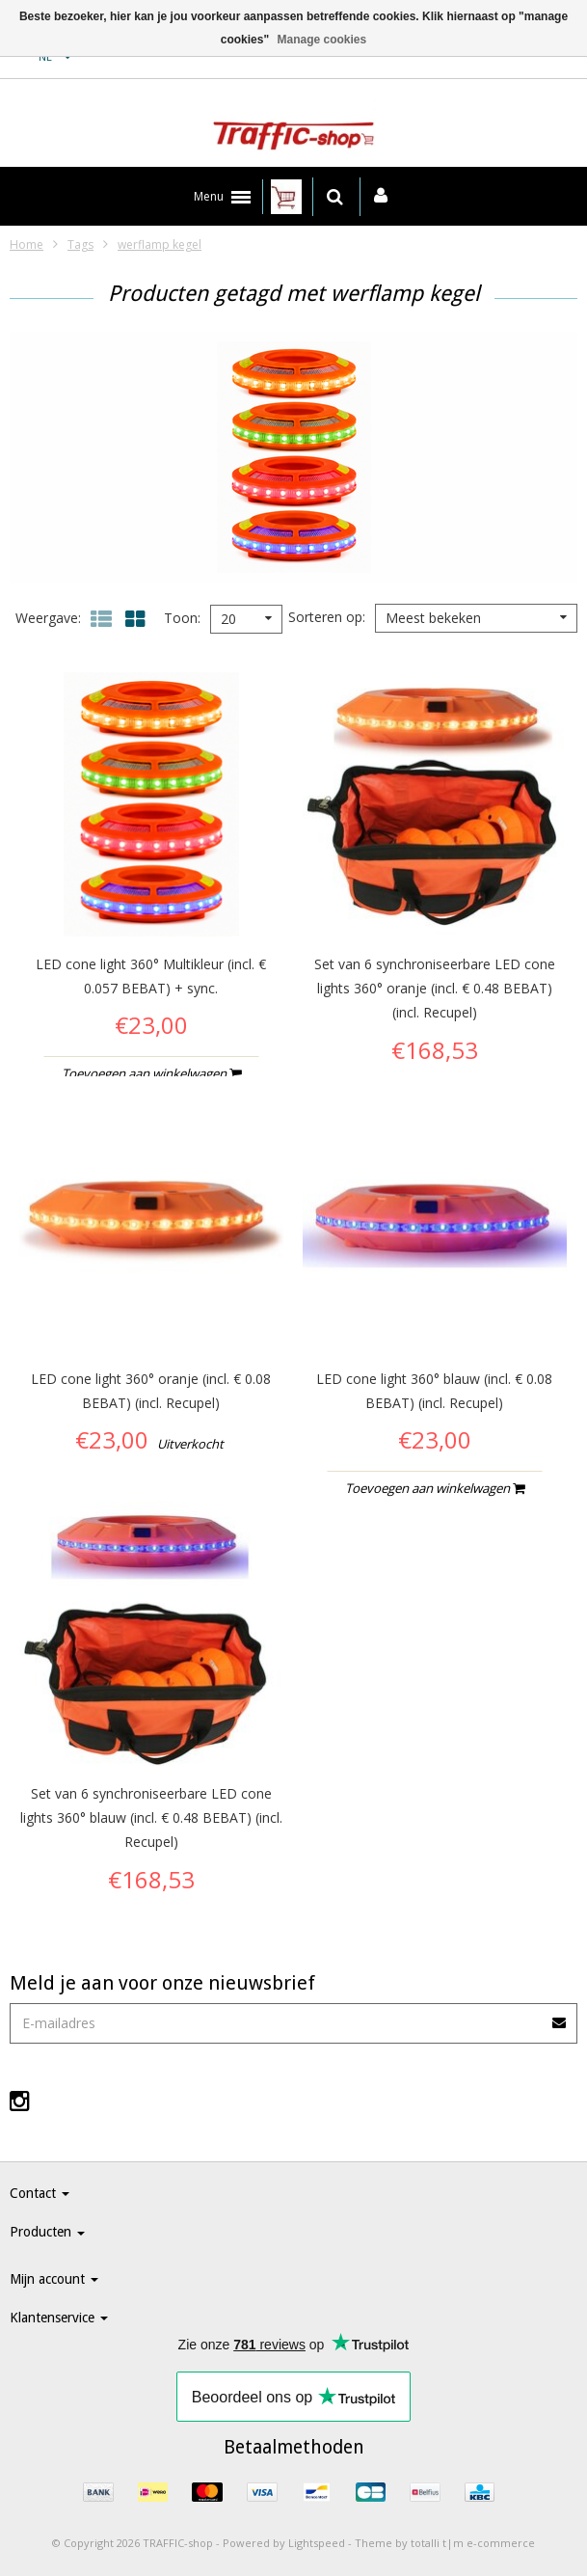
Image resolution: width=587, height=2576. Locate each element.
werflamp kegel (159, 244)
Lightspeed (316, 2542)
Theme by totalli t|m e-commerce (445, 2542)
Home (26, 244)
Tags (80, 244)
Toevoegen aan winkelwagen (151, 1073)
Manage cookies (322, 39)
